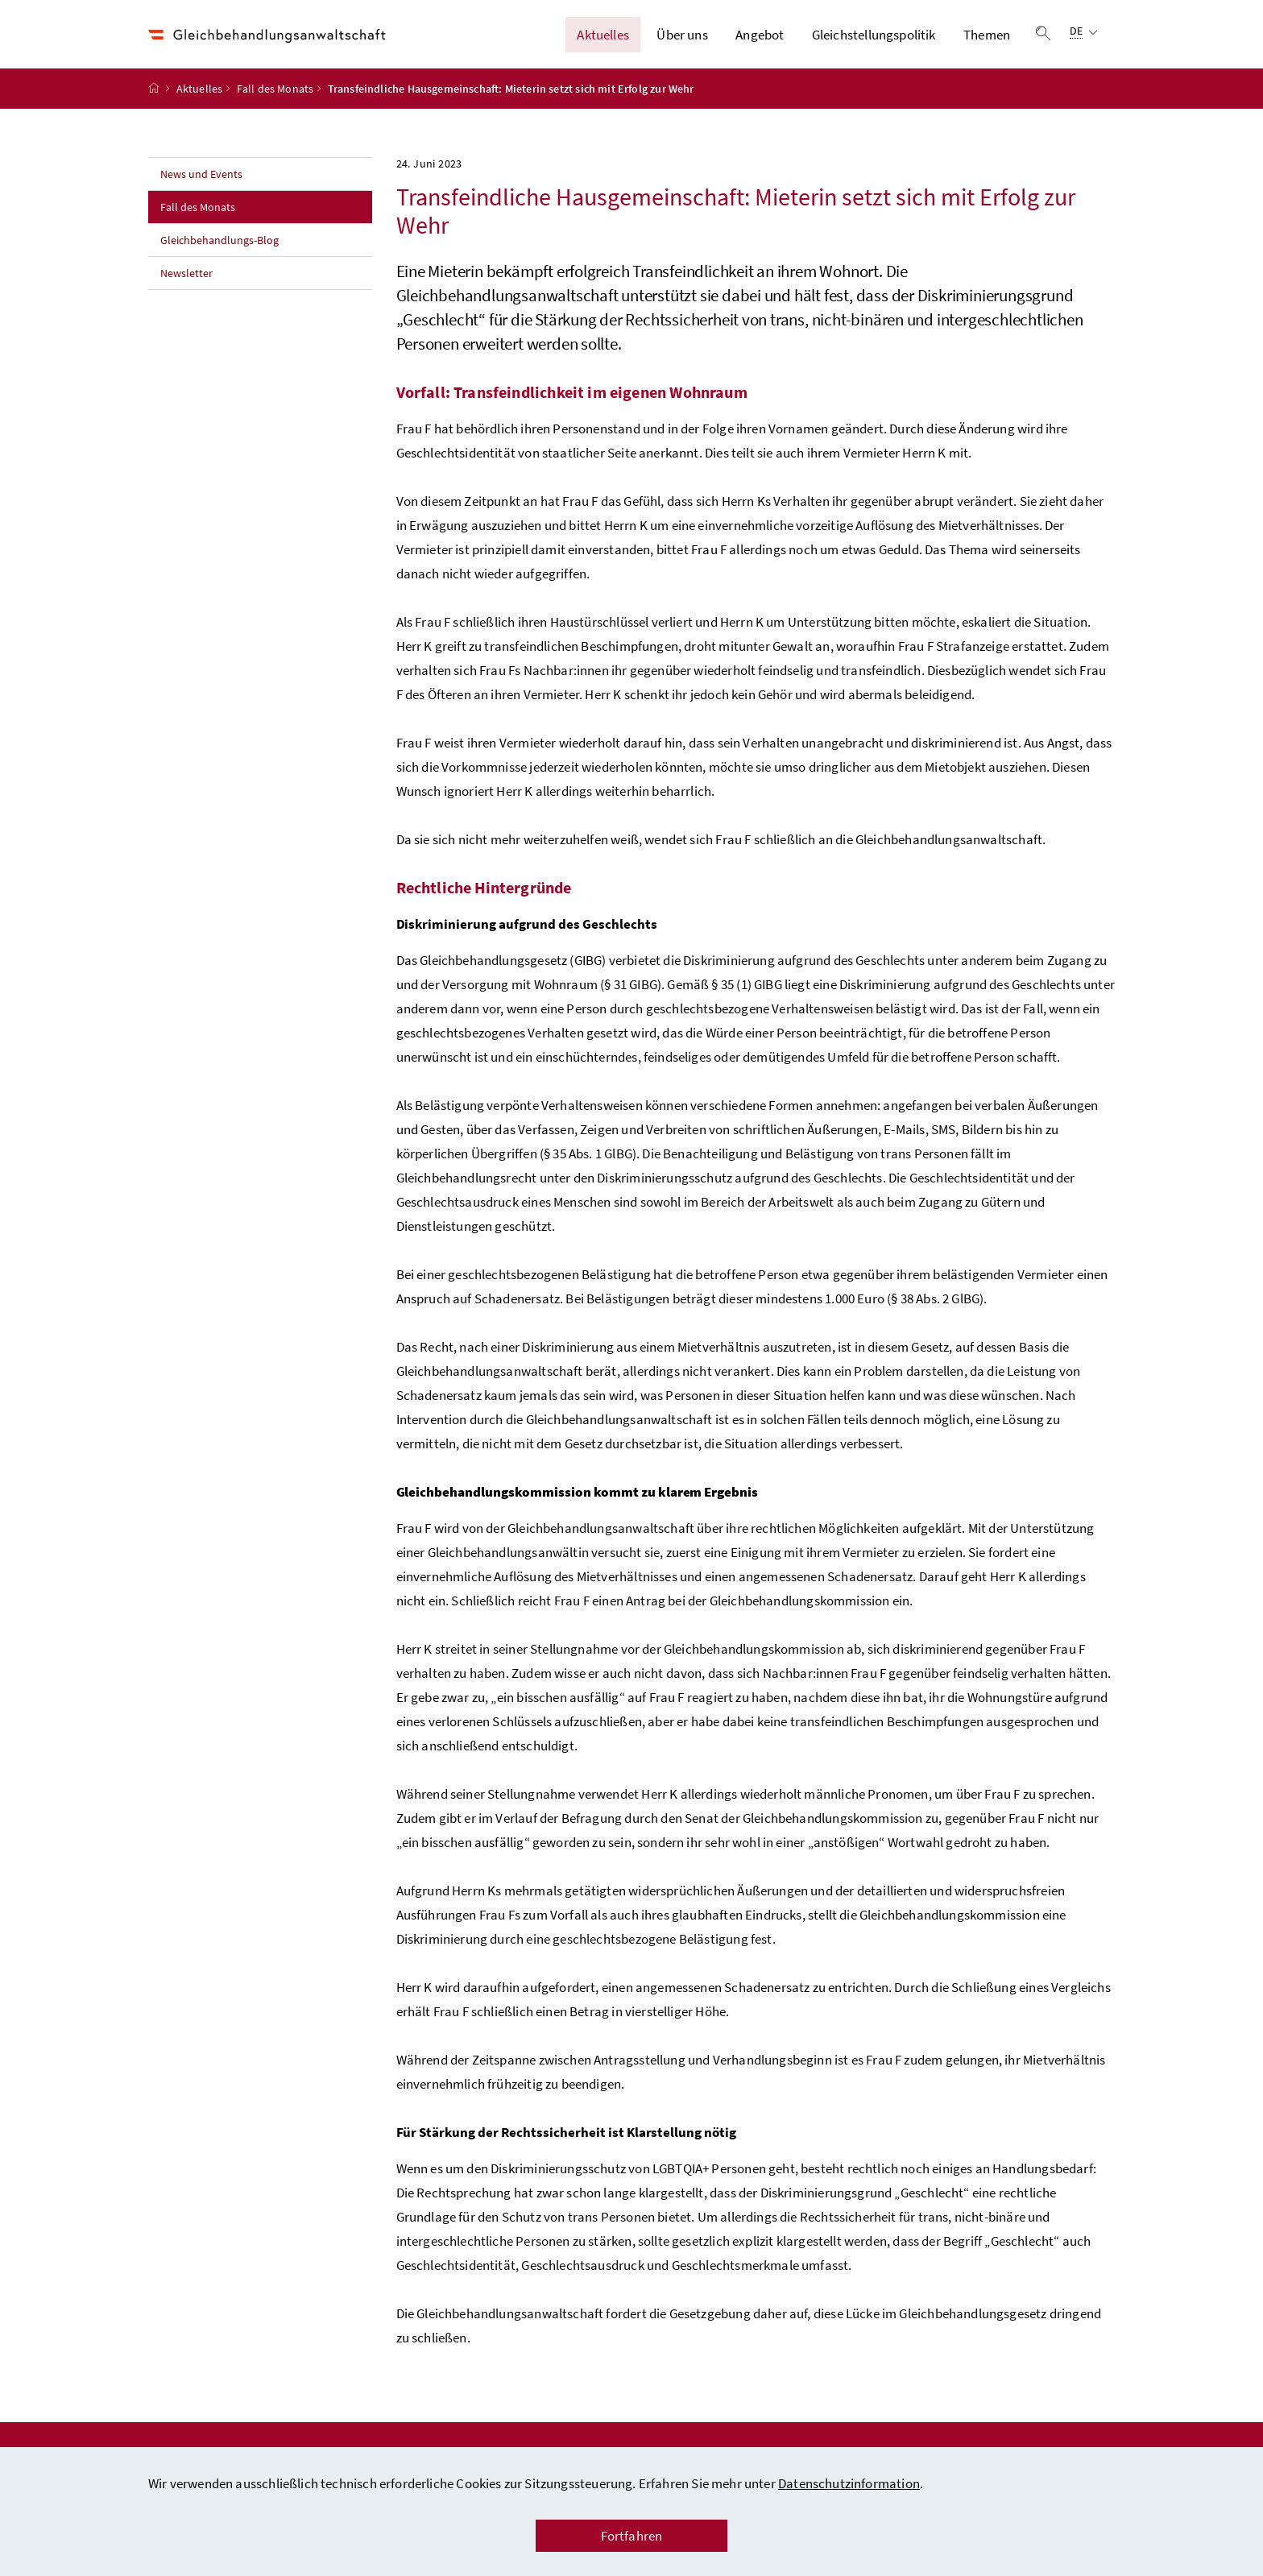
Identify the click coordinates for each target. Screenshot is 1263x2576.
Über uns (681, 38)
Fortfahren (632, 2536)
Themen (986, 38)
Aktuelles (603, 38)
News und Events (201, 181)
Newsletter (186, 280)
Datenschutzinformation (849, 2483)
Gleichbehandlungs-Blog (219, 247)
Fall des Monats (275, 96)
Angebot (759, 38)
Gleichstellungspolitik (874, 38)
